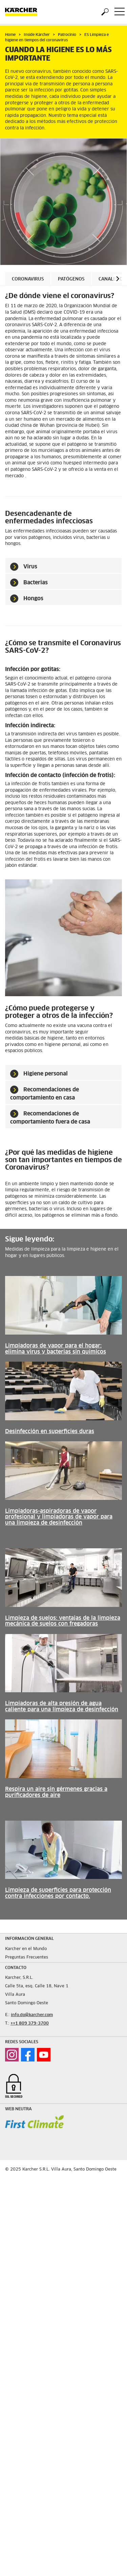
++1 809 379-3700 (29, 2024)
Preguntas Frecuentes (26, 1957)
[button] (117, 278)
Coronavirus (28, 279)
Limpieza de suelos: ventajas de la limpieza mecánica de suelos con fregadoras (62, 1621)
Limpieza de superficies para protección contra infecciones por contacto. (58, 1893)
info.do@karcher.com (32, 2015)
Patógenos (71, 279)
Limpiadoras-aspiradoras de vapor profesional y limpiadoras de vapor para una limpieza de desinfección (58, 1517)
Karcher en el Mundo (26, 1949)
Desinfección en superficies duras (49, 1431)
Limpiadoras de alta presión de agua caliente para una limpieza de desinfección (61, 1706)
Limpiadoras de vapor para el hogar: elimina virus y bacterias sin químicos (55, 1349)
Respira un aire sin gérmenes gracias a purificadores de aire (56, 1792)
